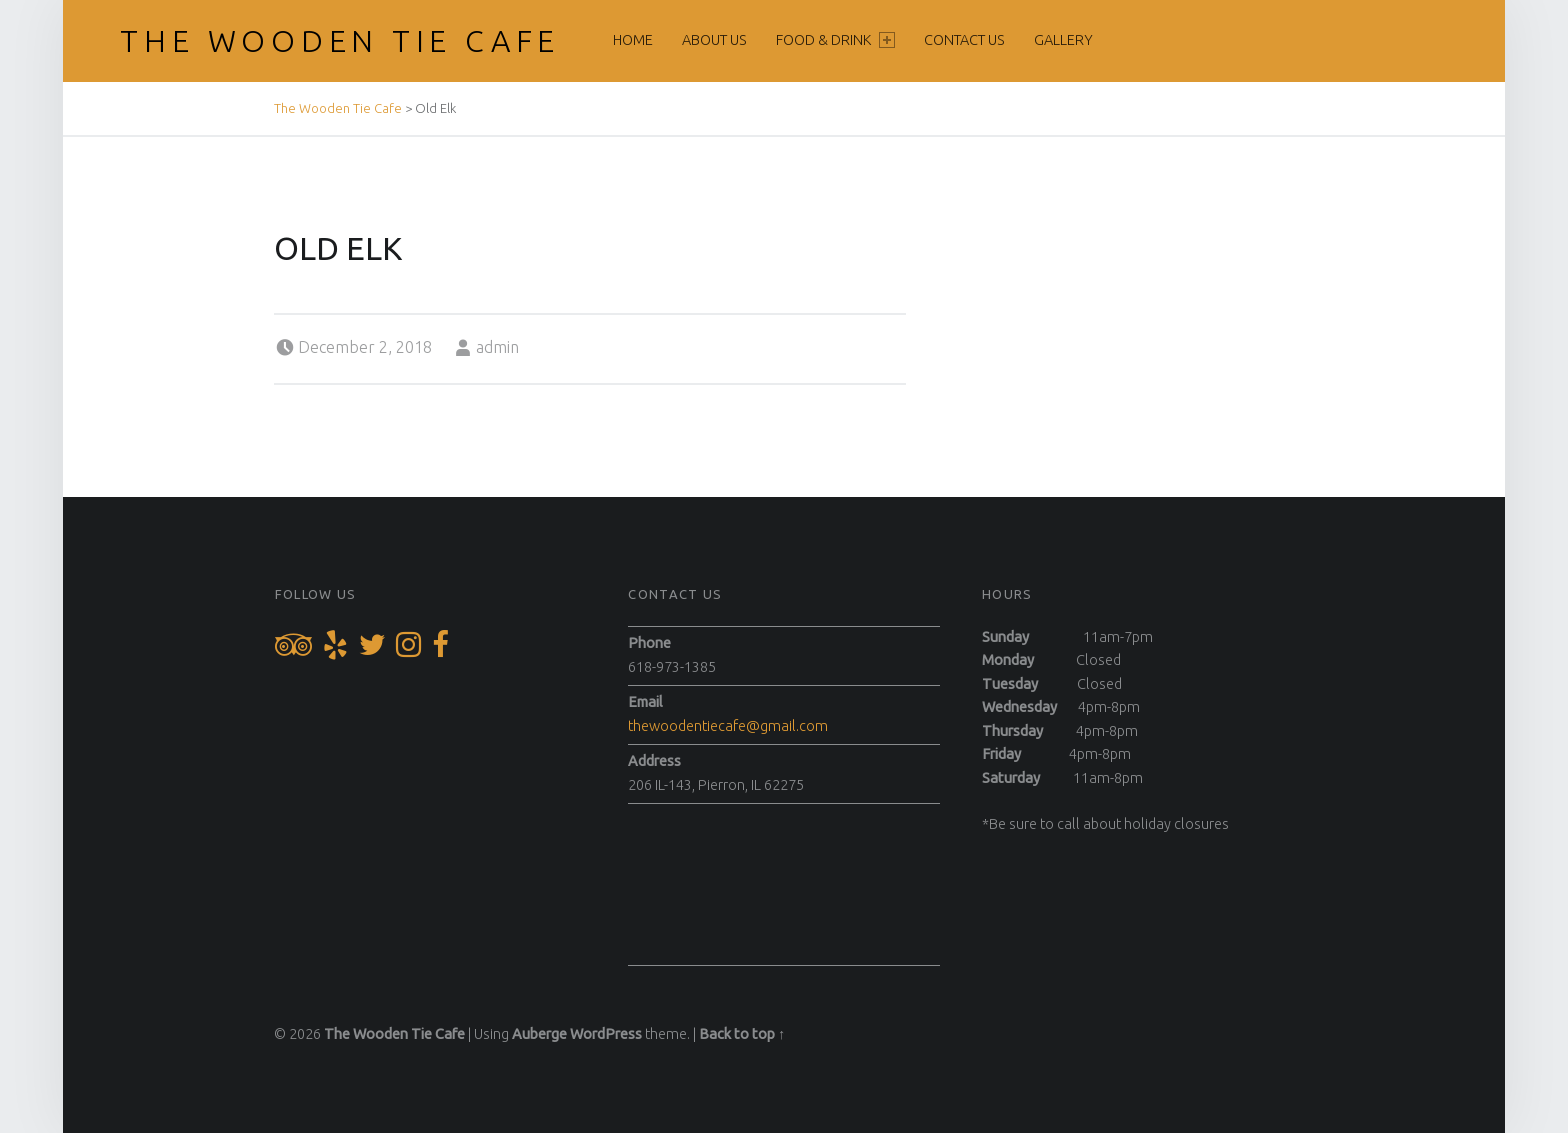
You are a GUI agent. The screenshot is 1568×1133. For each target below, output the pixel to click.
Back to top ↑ (742, 1034)
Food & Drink (835, 40)
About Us (714, 40)
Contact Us (964, 40)
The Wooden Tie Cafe (340, 41)
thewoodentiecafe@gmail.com (728, 726)
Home (633, 40)
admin (497, 347)
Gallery (1063, 40)
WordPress (606, 1034)
